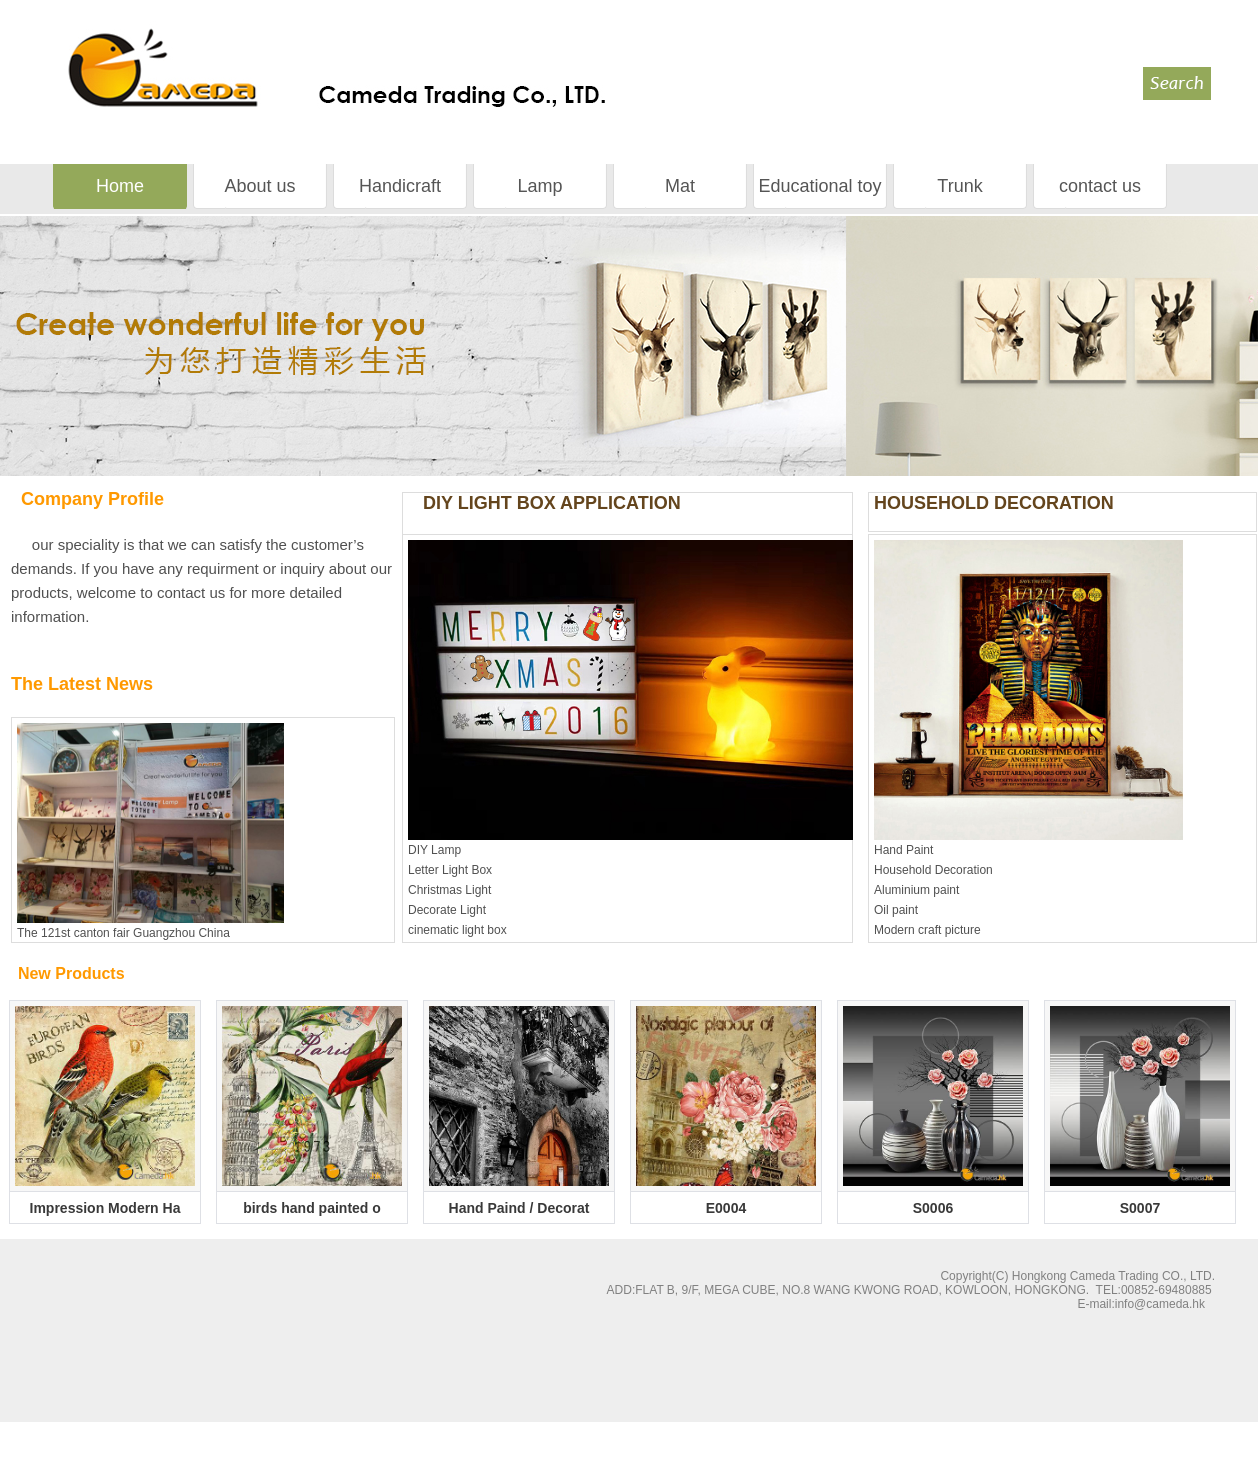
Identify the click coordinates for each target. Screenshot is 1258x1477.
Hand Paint (903, 850)
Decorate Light (447, 910)
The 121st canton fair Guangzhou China (123, 933)
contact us (1100, 186)
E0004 (726, 1208)
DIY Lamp (434, 850)
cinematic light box (457, 930)
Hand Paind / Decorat (519, 1208)
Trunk (959, 186)
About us (259, 186)
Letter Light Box (450, 870)
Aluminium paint (916, 890)
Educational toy (819, 186)
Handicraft (400, 186)
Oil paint (896, 910)
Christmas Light (449, 890)
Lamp (539, 186)
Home (120, 186)
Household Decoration (933, 870)
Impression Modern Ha (105, 1208)
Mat (680, 186)
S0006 (933, 1208)
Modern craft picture (927, 930)
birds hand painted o (312, 1208)
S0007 (1140, 1208)
